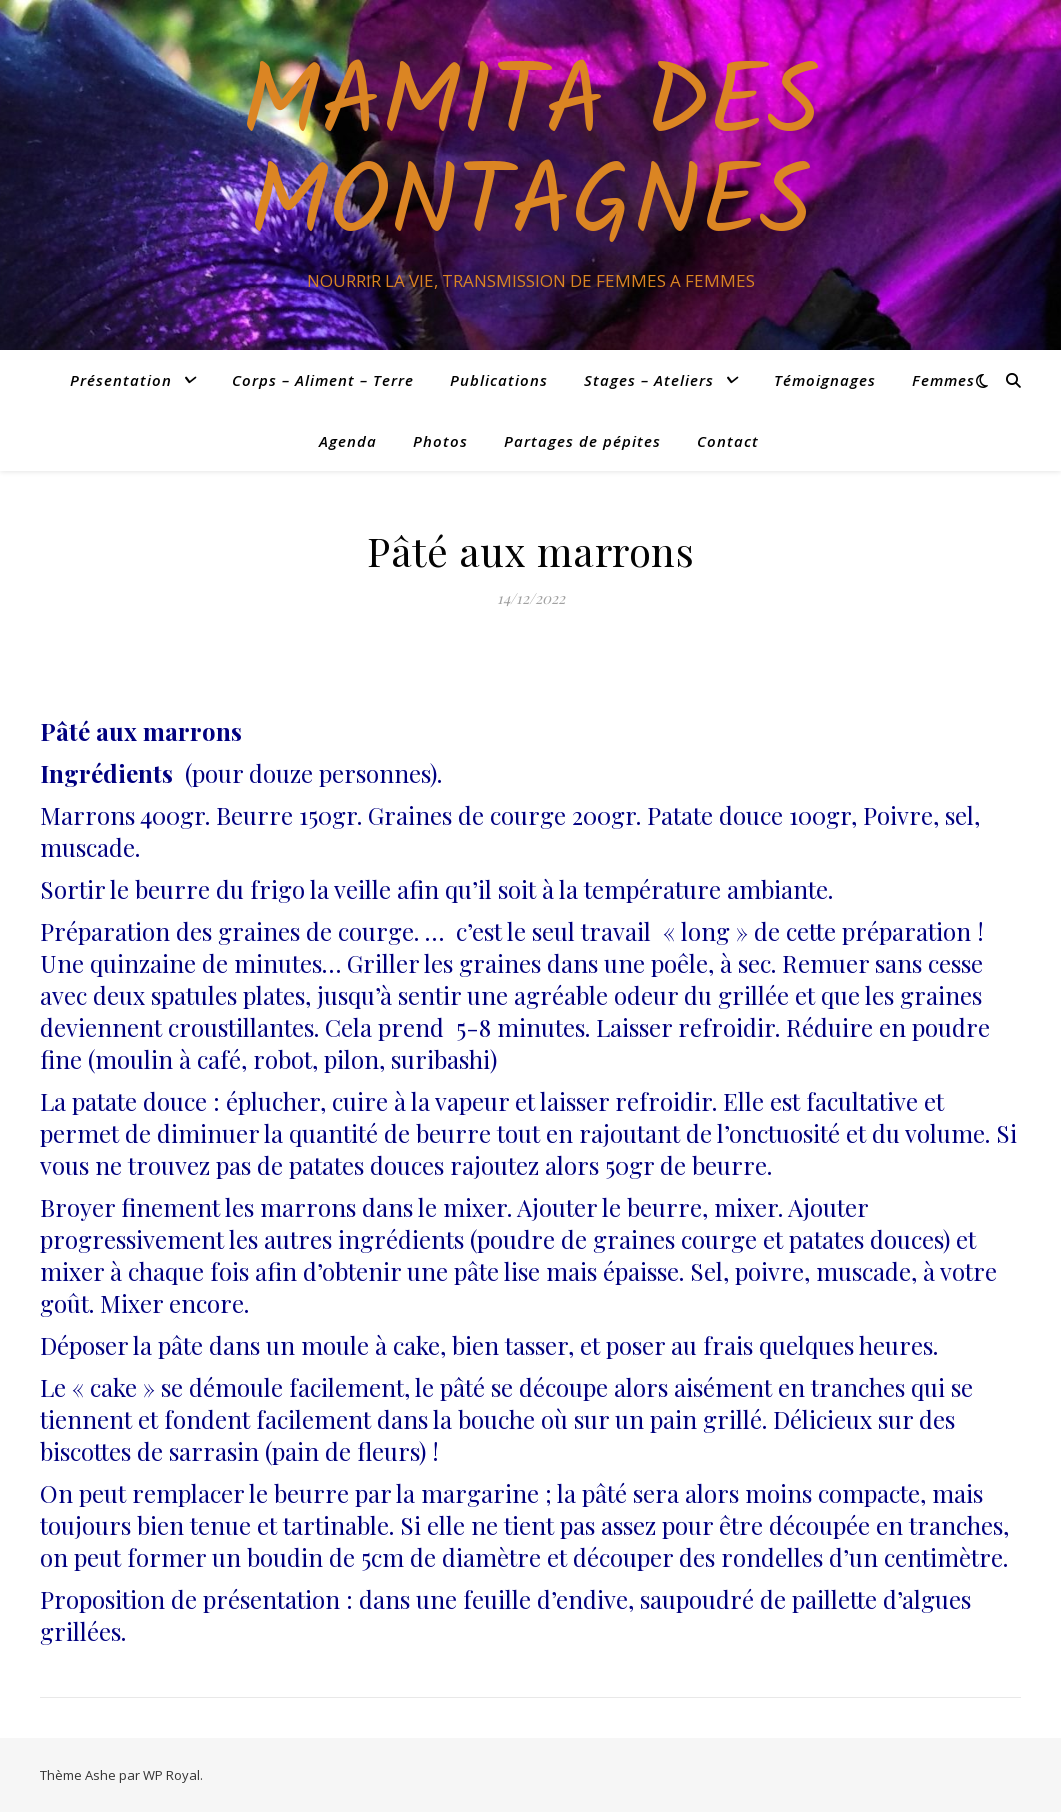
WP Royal (171, 1775)
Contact (728, 441)
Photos (440, 441)
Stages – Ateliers (649, 380)
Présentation (121, 380)
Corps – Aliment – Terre (323, 380)
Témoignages (825, 380)
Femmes (943, 380)
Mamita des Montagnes (530, 157)
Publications (499, 380)
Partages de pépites (582, 441)
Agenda (348, 441)
